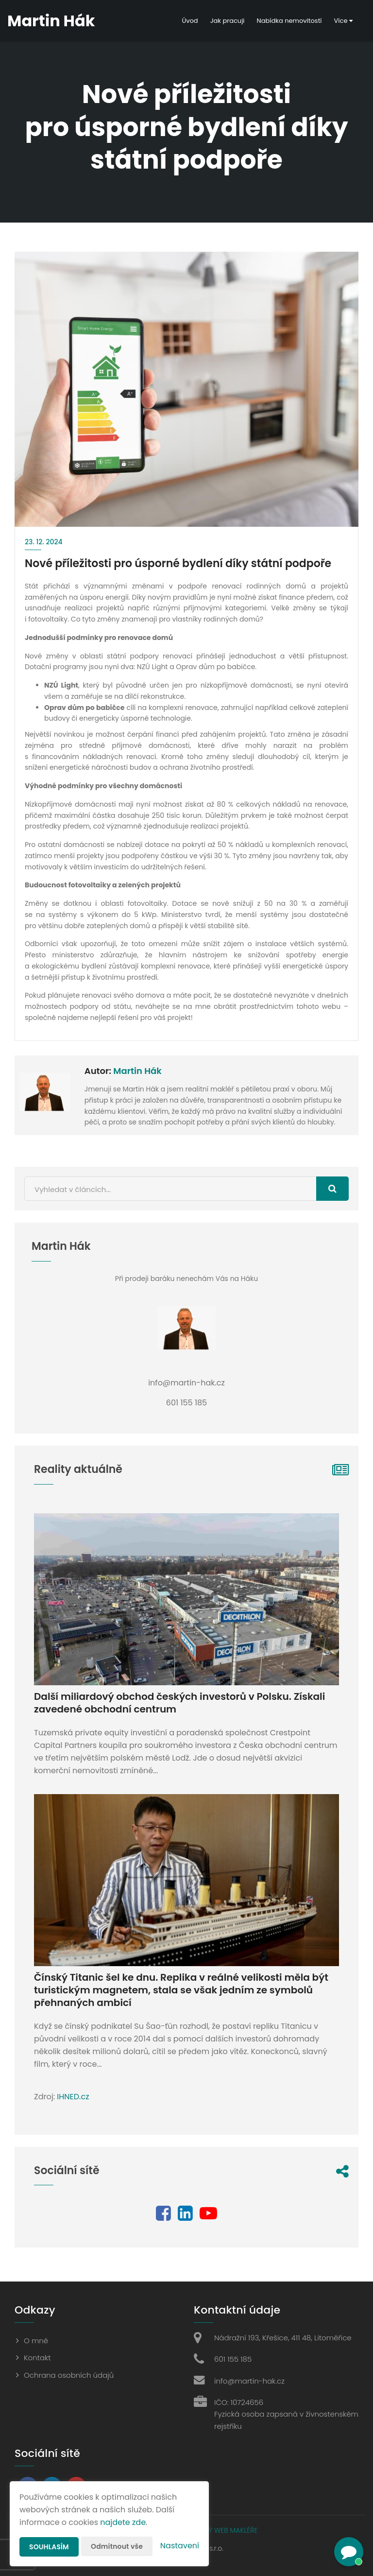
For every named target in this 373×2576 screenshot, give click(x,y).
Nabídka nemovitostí (289, 20)
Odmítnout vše (117, 2546)
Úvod (190, 20)
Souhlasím (49, 2547)
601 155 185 (233, 2359)
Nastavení (179, 2545)
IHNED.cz (73, 2096)
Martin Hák (137, 1071)
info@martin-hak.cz (249, 2381)
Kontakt (37, 2357)
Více (343, 20)
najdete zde (123, 2522)
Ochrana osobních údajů (69, 2375)
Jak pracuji (227, 20)
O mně (36, 2340)
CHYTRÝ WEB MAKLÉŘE (222, 2530)
